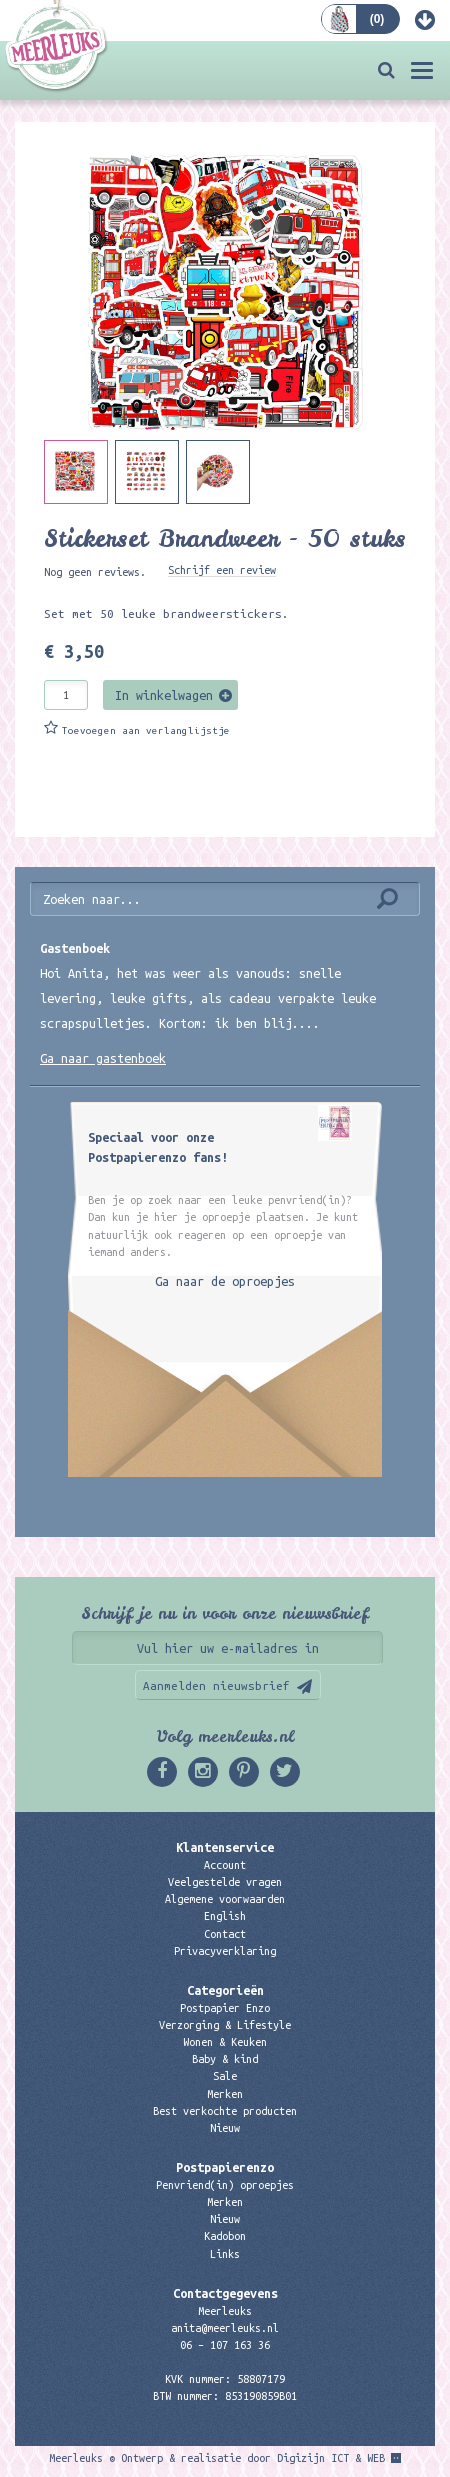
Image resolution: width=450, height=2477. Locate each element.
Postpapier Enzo (225, 2008)
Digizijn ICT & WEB (331, 2458)
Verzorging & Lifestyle (225, 2025)
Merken (225, 2094)
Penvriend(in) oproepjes (225, 2185)
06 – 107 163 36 (225, 2345)
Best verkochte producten (225, 2111)
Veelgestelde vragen (225, 1882)
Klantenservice (225, 1847)
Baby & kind (225, 2059)
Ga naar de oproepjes (225, 1281)
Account (225, 1865)
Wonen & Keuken (225, 2042)
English (225, 1916)
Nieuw (225, 2128)
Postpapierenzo (225, 2167)
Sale (225, 2076)
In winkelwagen (164, 695)
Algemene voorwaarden (225, 1899)
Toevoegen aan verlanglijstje (146, 730)
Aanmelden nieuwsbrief (216, 1685)
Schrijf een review (222, 570)
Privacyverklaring (225, 1951)
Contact (225, 1934)
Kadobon (225, 2236)
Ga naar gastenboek (103, 1058)
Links (225, 2254)
